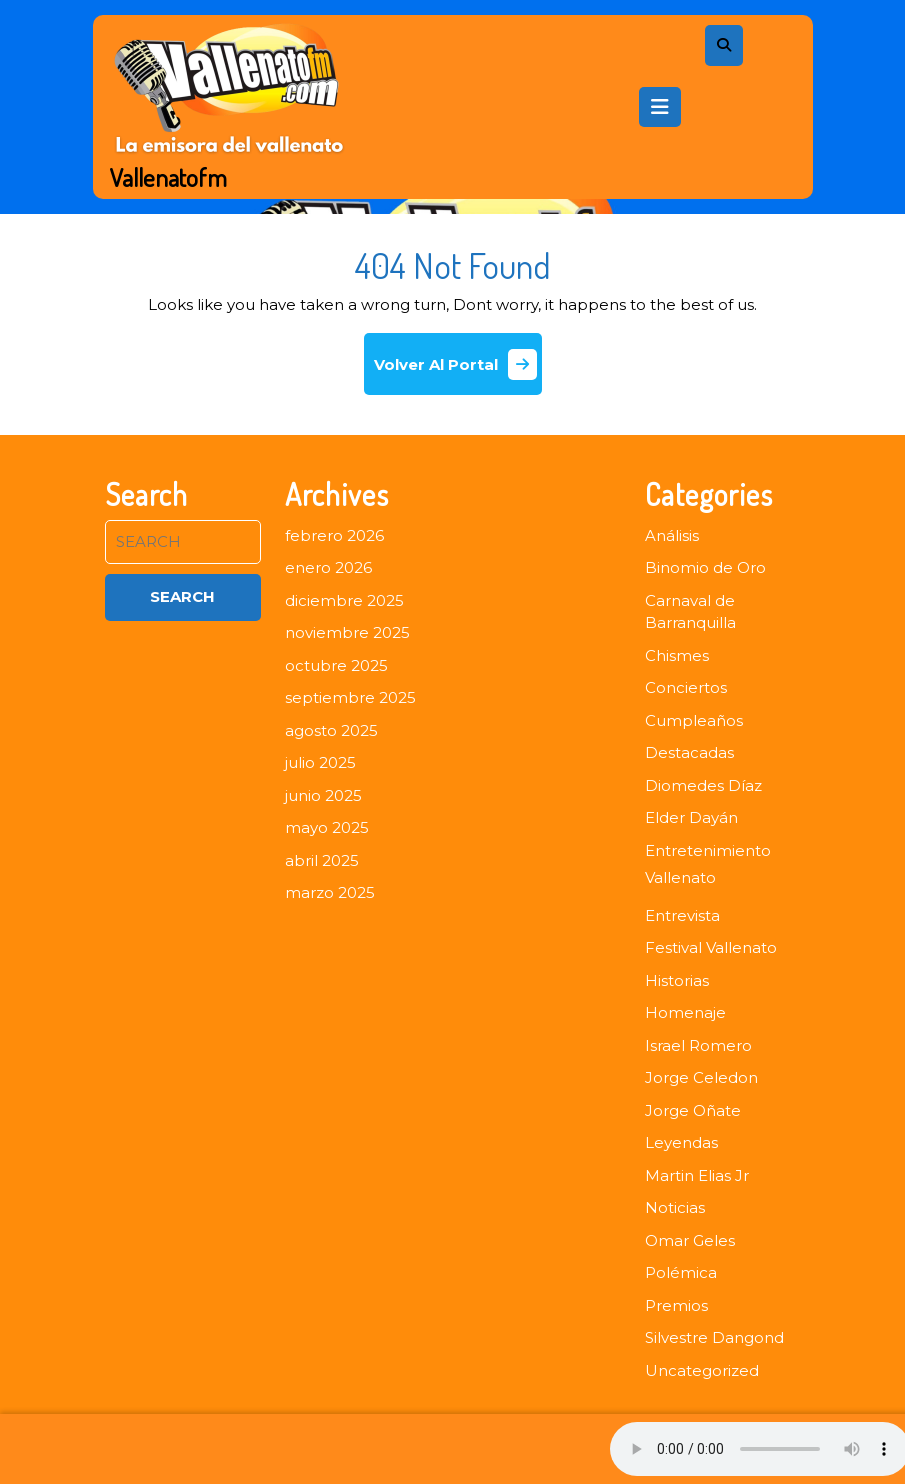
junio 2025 (323, 795)
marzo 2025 (330, 892)
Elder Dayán (691, 817)
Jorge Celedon (701, 1077)
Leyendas (681, 1142)
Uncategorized (702, 1370)
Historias (677, 980)
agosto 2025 (331, 730)
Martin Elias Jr (697, 1175)
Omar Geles (690, 1240)
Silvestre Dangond (714, 1337)
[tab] (660, 107)
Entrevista (682, 915)
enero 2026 (328, 567)
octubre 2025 (336, 665)
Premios (676, 1305)
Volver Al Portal (458, 371)
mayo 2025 (327, 827)
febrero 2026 (334, 535)
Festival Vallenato (711, 947)
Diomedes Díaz (703, 785)
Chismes (677, 655)
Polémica (681, 1272)
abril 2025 (322, 860)
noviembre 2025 (347, 632)
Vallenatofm (168, 177)
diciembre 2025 (344, 600)
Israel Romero (698, 1045)
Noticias (675, 1207)
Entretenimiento (708, 850)
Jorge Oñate (693, 1110)
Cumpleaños (694, 720)
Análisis (672, 535)
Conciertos (686, 687)
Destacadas (689, 752)
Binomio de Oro (705, 567)
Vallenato (680, 877)
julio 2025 (320, 762)
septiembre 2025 (350, 697)
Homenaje (685, 1012)
